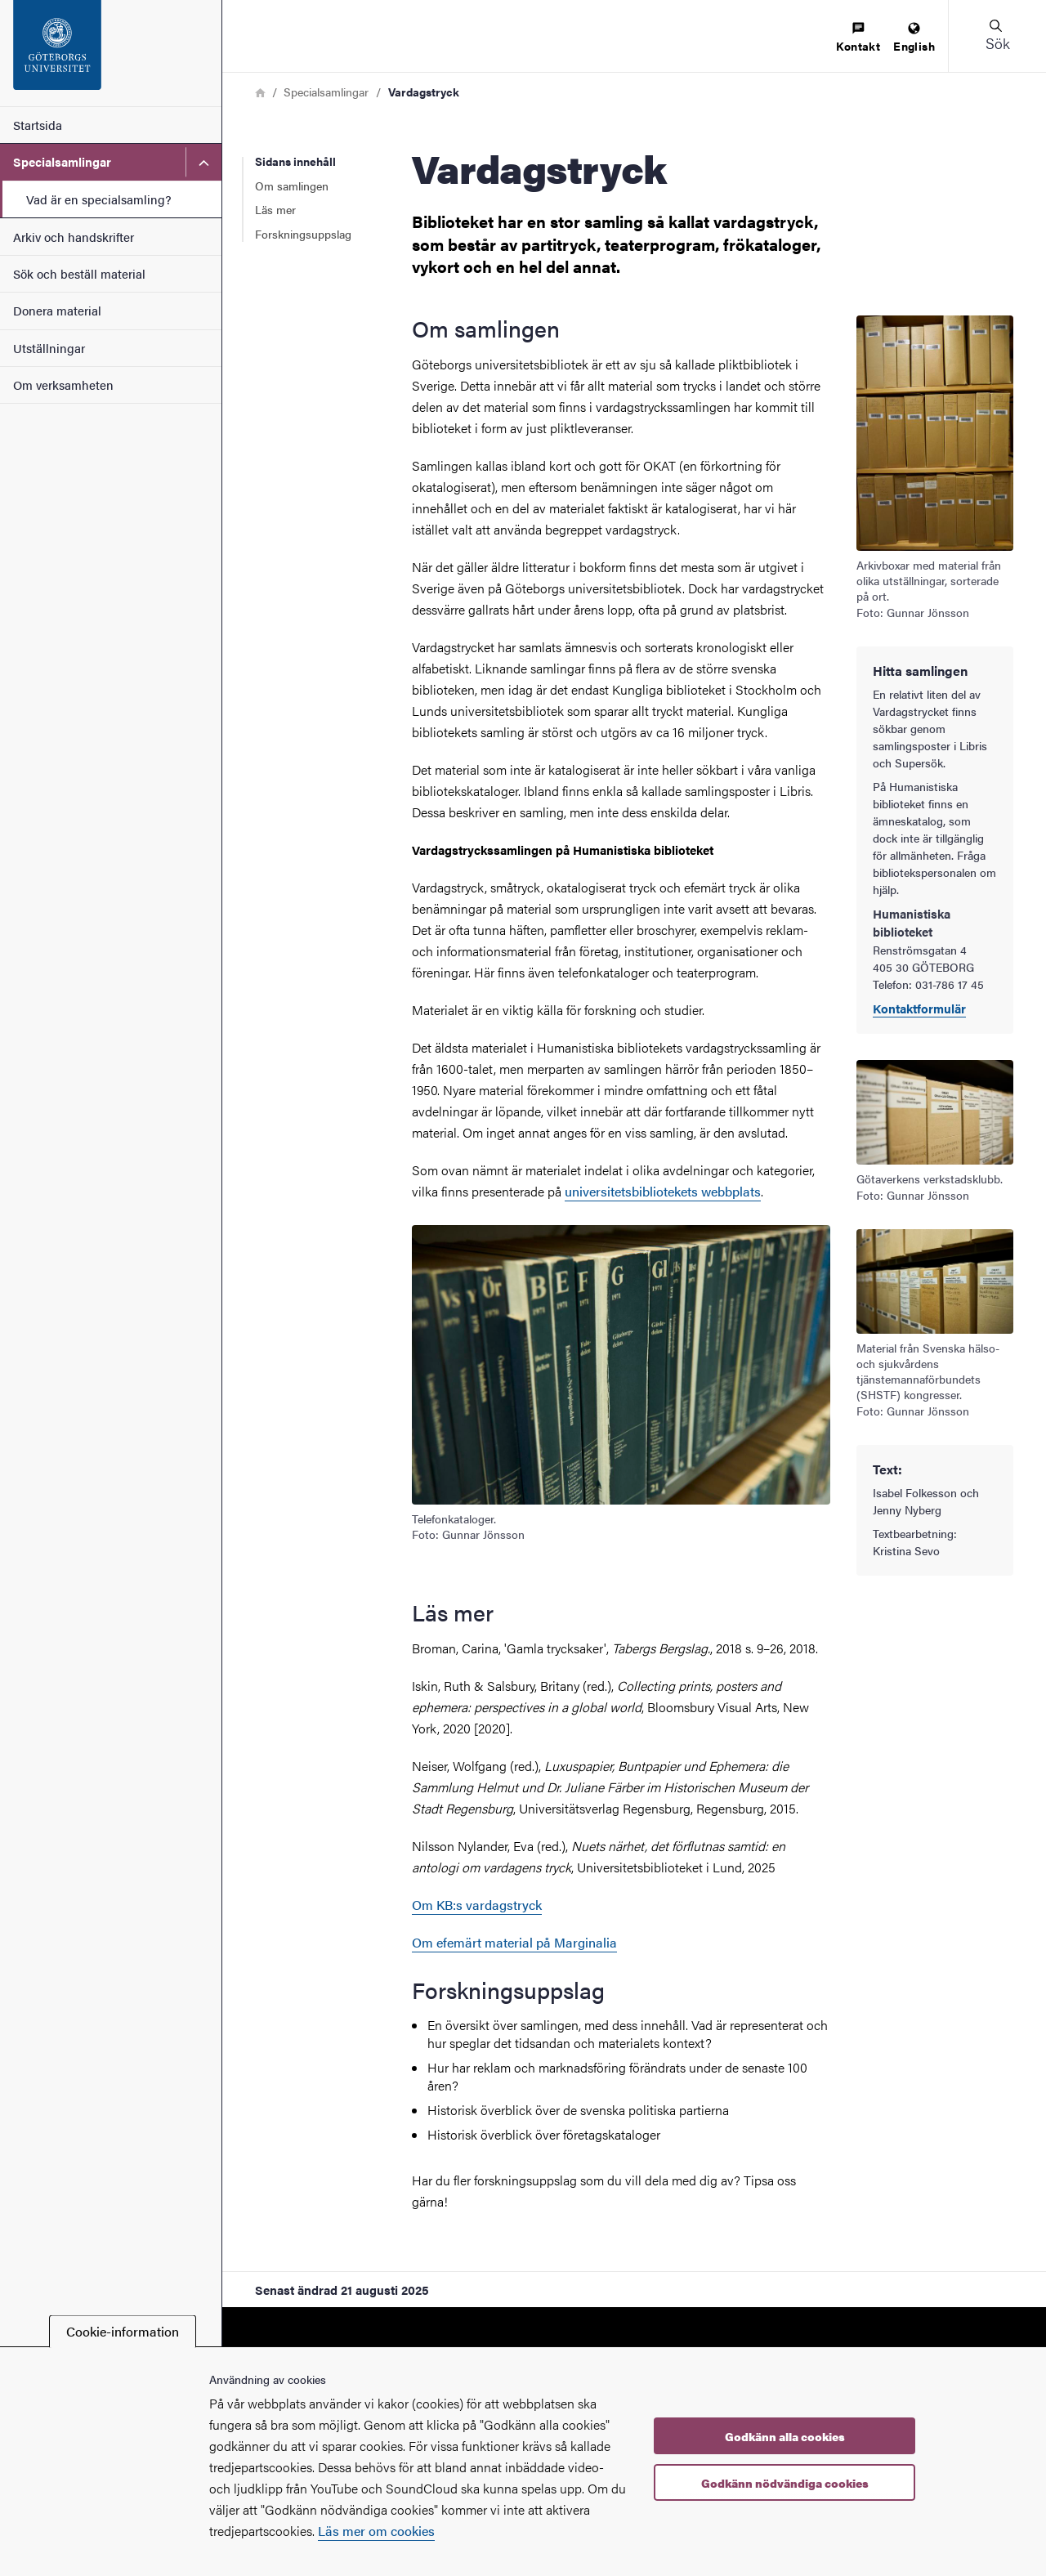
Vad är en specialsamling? (99, 199)
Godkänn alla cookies (785, 2436)
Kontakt (858, 38)
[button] (997, 36)
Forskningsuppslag (303, 234)
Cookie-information (122, 2331)
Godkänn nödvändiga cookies (785, 2483)
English (914, 38)
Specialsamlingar (62, 161)
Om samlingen (292, 185)
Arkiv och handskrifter (73, 236)
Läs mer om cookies (376, 2530)
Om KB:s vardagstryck (477, 1904)
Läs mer (275, 209)
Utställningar (49, 347)
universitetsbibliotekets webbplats (663, 1191)
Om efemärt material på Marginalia (514, 1942)
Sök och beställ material (79, 273)
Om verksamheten (63, 384)
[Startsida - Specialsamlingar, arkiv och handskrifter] (110, 53)
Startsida (37, 124)
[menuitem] (858, 38)
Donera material (57, 310)
